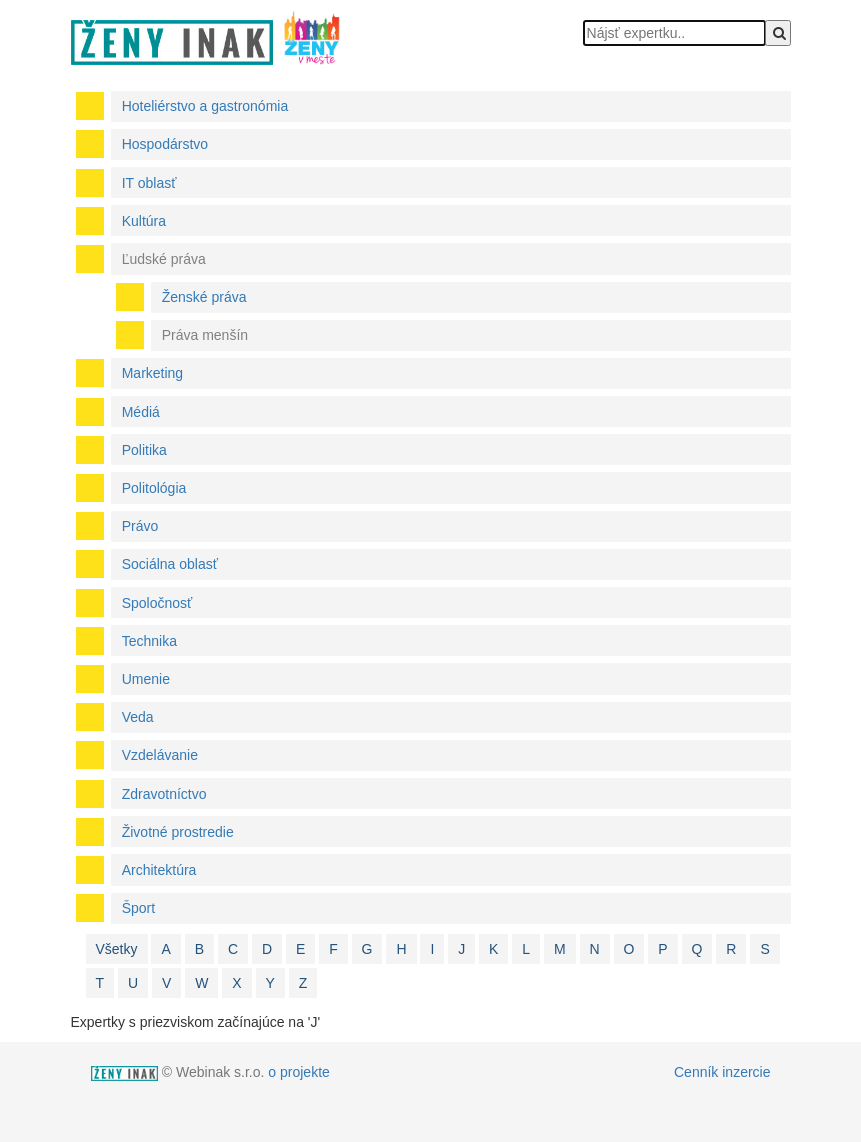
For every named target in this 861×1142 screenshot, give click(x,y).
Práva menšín (205, 335)
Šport (138, 908)
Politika (144, 450)
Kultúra (144, 221)
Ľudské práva (164, 259)
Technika (149, 641)
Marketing (152, 373)
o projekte (298, 1072)
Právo (140, 526)
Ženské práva (204, 297)
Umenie (146, 679)
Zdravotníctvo (164, 794)
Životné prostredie (178, 832)
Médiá (141, 412)
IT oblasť (149, 183)
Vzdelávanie (160, 755)
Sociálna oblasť (170, 564)
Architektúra (159, 870)
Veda (138, 717)
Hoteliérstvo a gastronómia (205, 106)
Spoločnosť (157, 603)
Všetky (117, 949)
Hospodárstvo (165, 144)
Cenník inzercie (722, 1072)
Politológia (154, 488)
